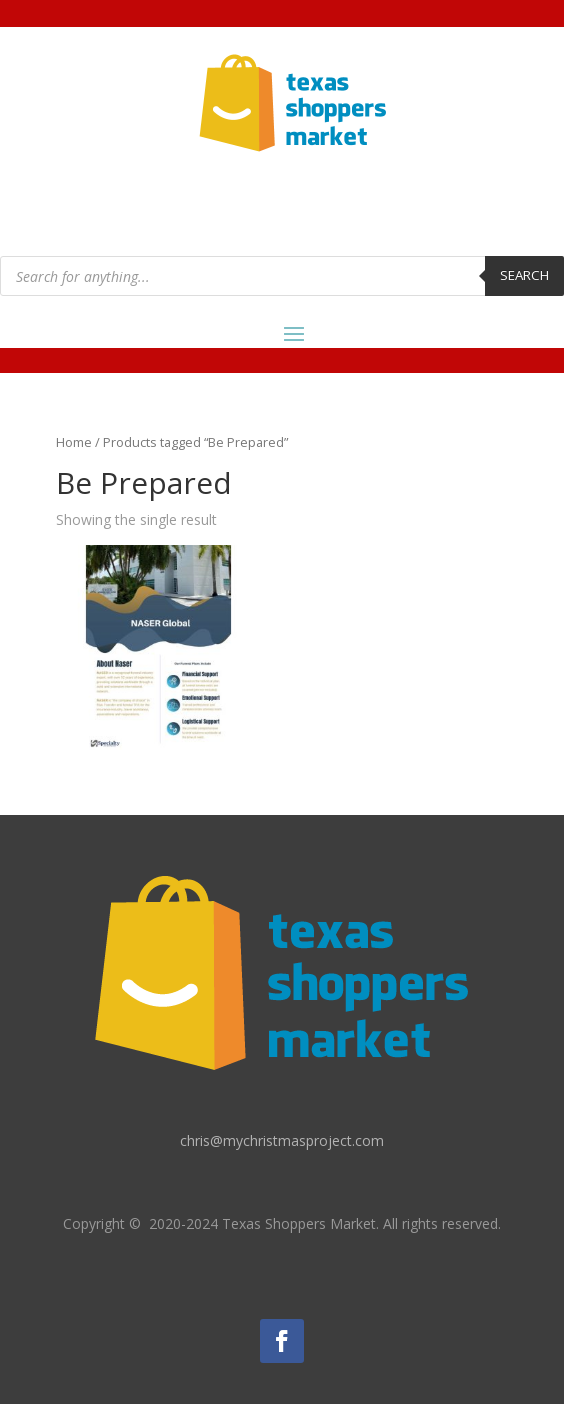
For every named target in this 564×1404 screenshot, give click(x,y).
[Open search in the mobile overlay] (282, 276)
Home (74, 442)
